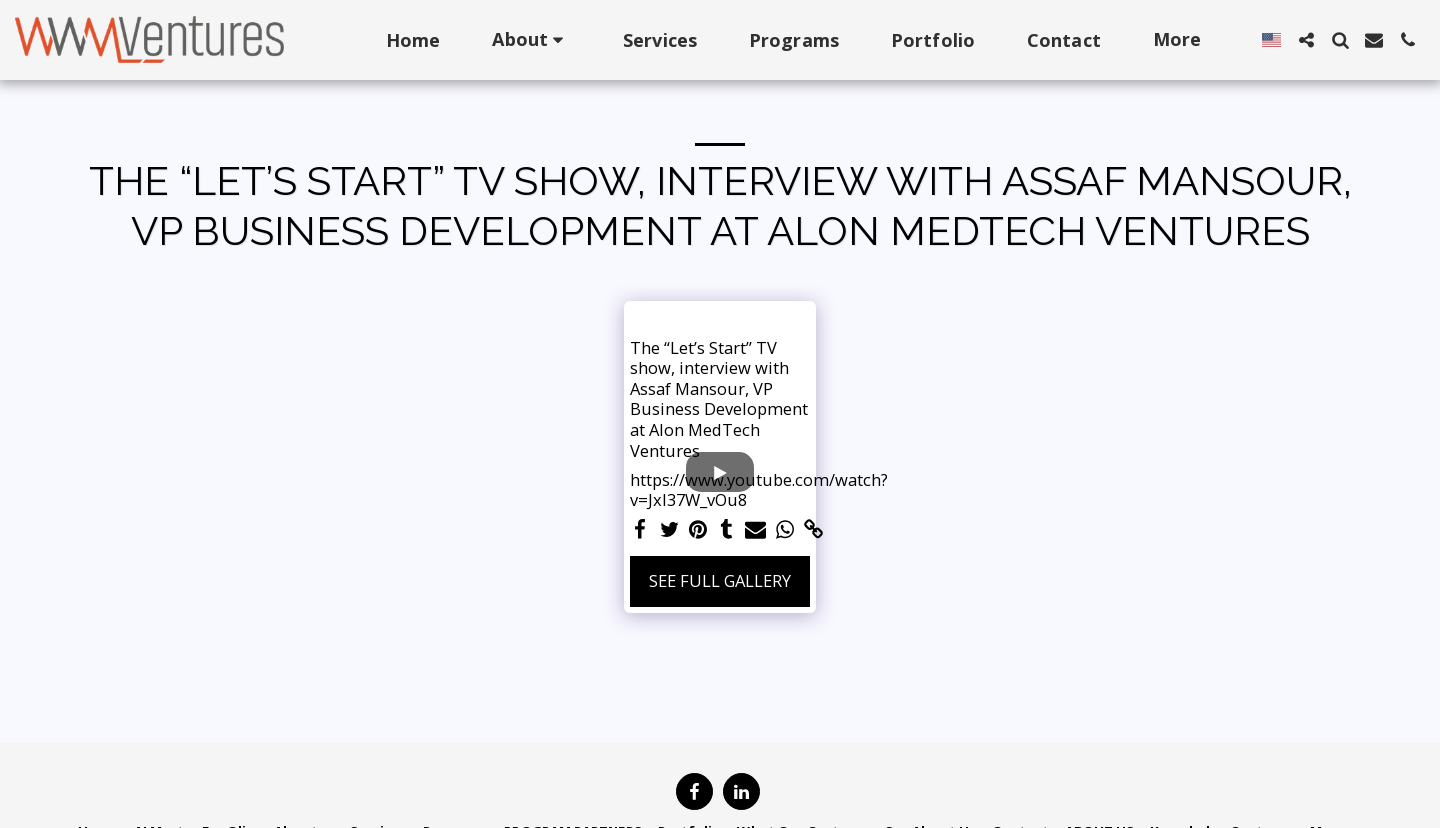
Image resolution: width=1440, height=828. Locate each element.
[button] (531, 39)
